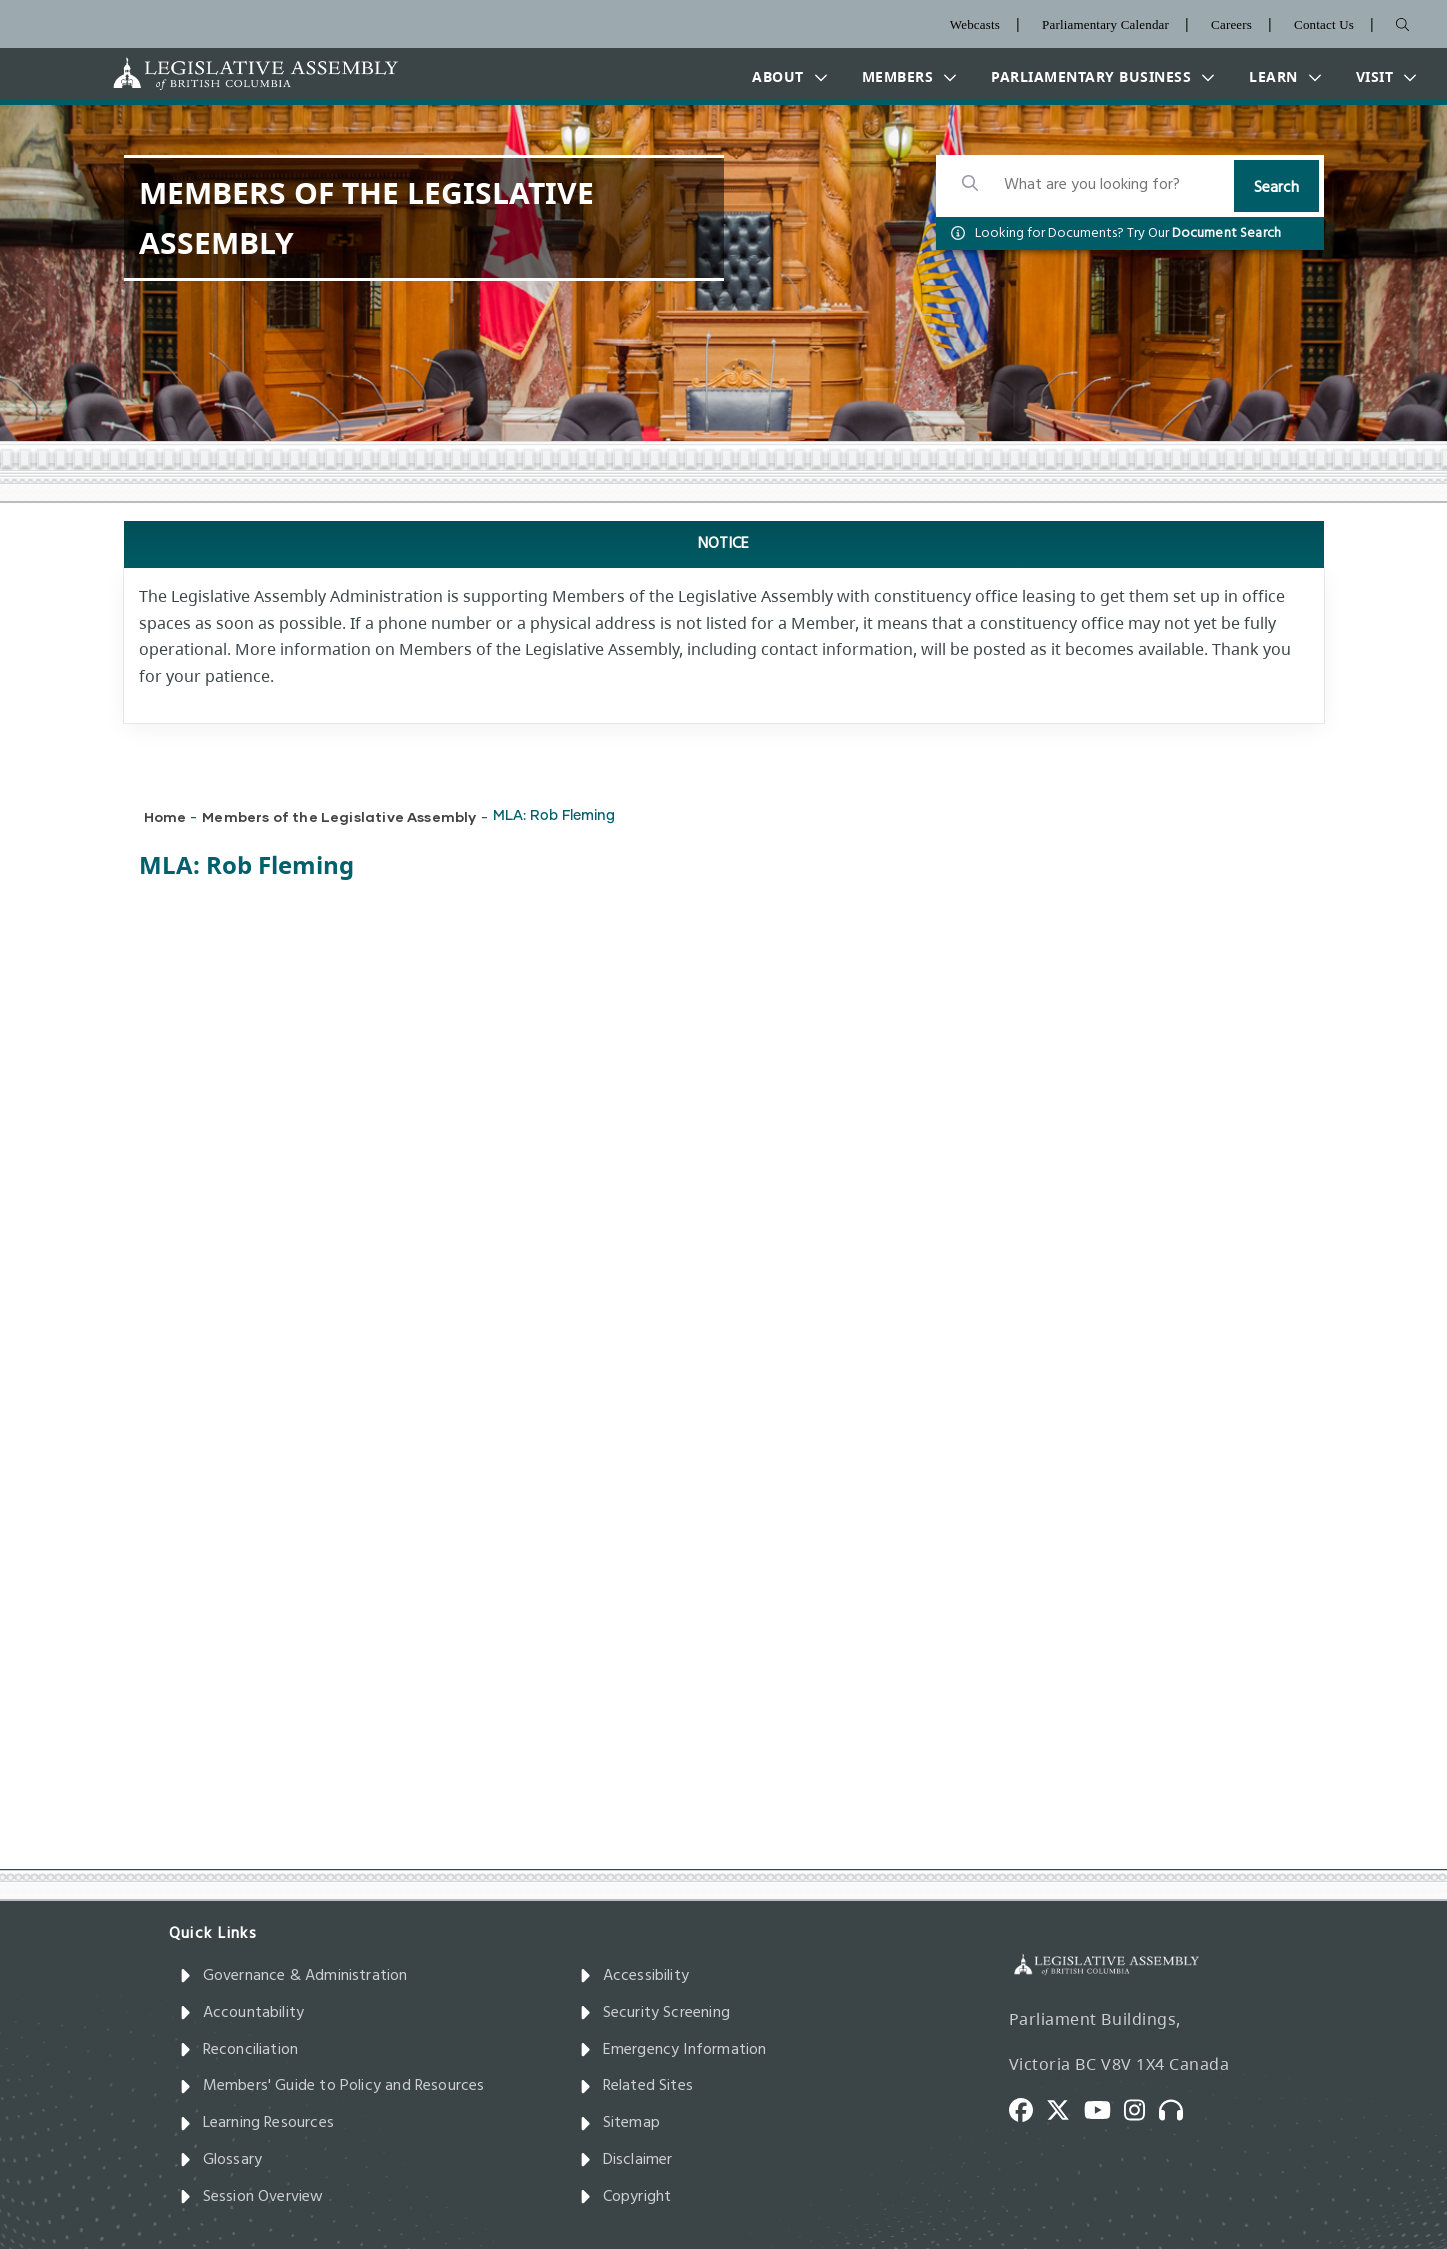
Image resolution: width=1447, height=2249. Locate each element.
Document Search (1227, 233)
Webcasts (975, 24)
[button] (785, 77)
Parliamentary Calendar (1105, 24)
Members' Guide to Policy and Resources (332, 2086)
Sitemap (619, 2123)
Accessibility (634, 1976)
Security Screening (654, 2013)
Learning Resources (256, 2123)
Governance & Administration (293, 1976)
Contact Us (1324, 24)
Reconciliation (239, 2050)
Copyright (625, 2197)
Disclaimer (626, 2160)
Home (165, 816)
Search (1276, 188)
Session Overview (251, 2197)
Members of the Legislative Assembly (339, 816)
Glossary (221, 2160)
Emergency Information (673, 2050)
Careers (1231, 24)
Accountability (242, 2013)
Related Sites (636, 2086)
